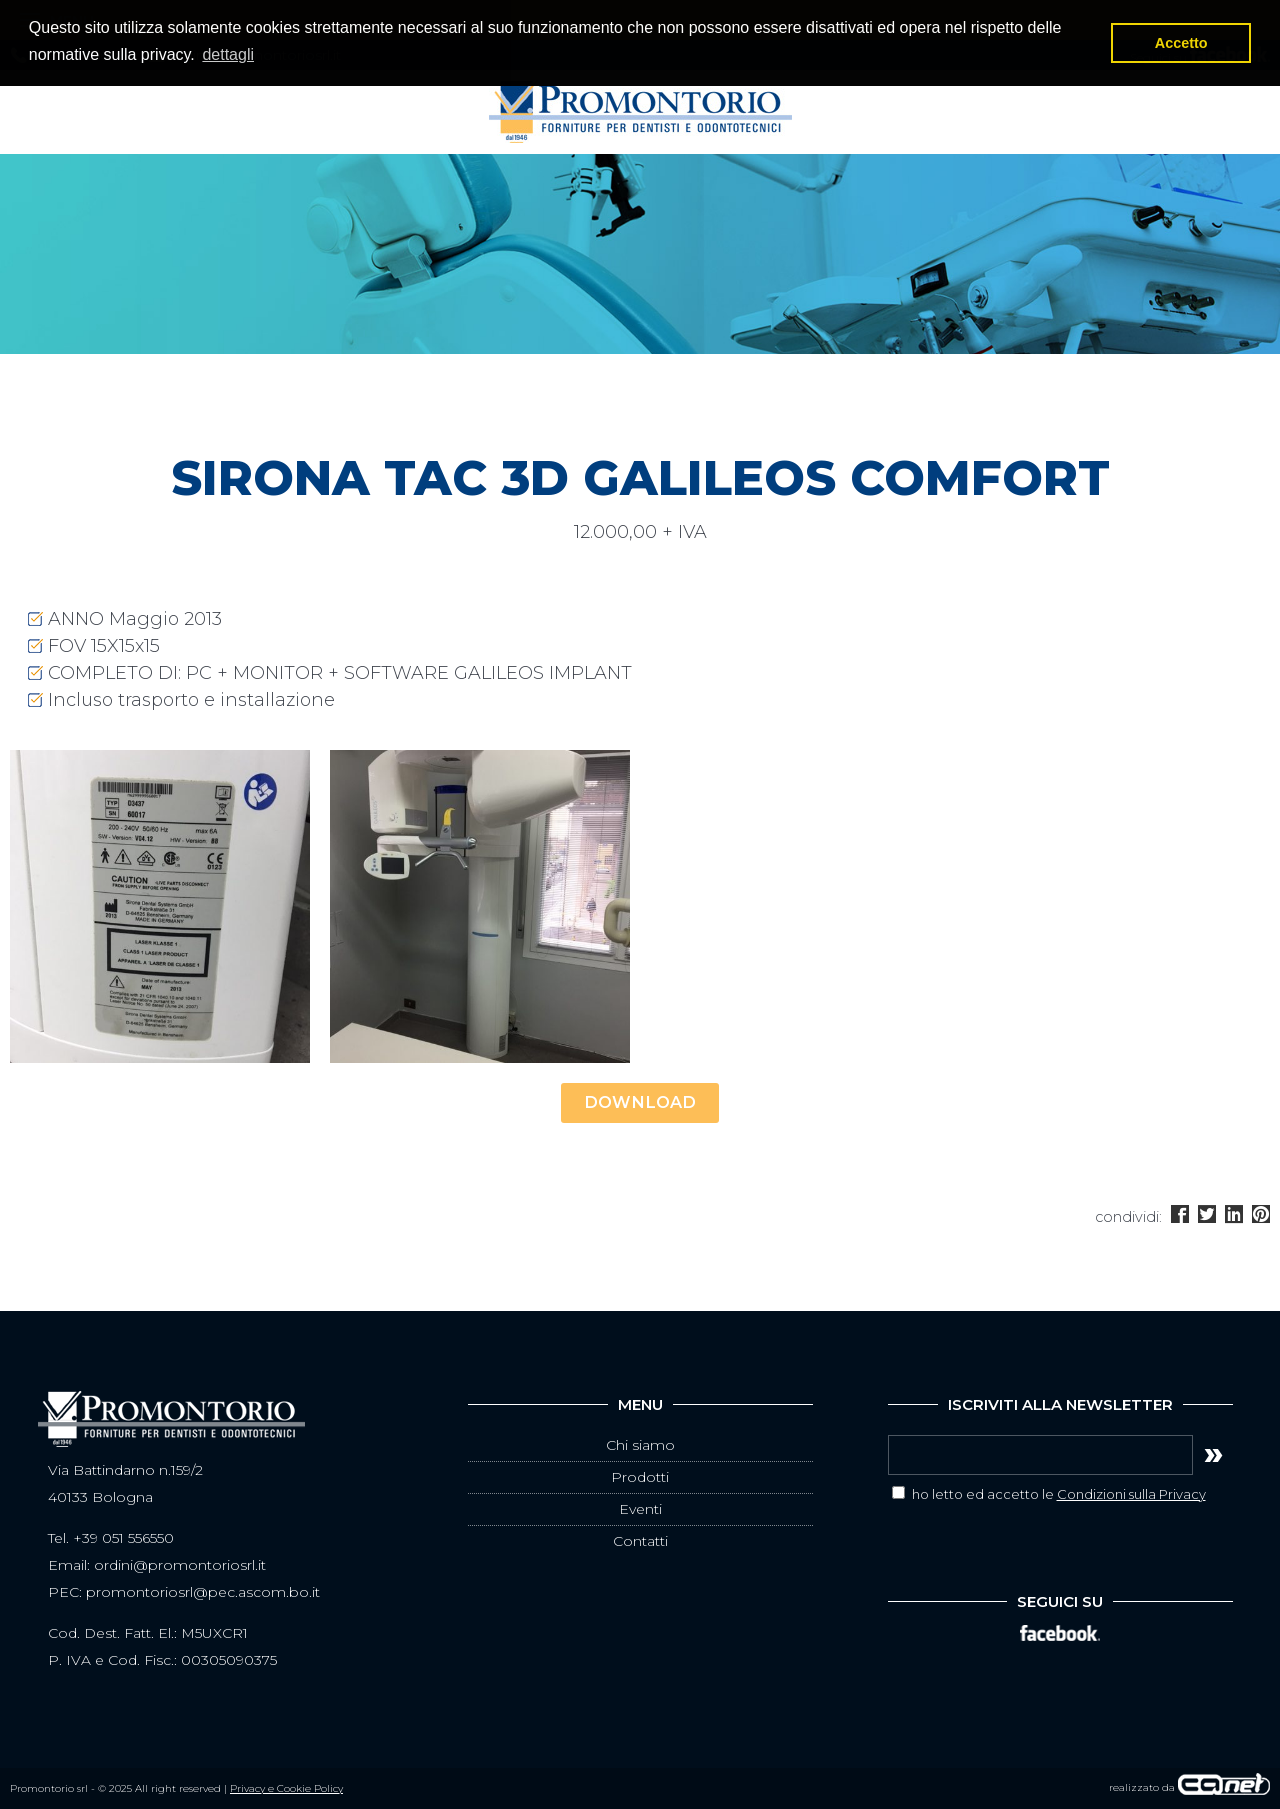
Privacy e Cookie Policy (286, 1788)
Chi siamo (640, 1445)
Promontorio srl (640, 111)
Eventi (640, 1509)
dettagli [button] (228, 54)
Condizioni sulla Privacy (1131, 1494)
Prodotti (640, 1477)
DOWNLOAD (640, 1102)
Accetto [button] (1181, 43)
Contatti (640, 1541)
